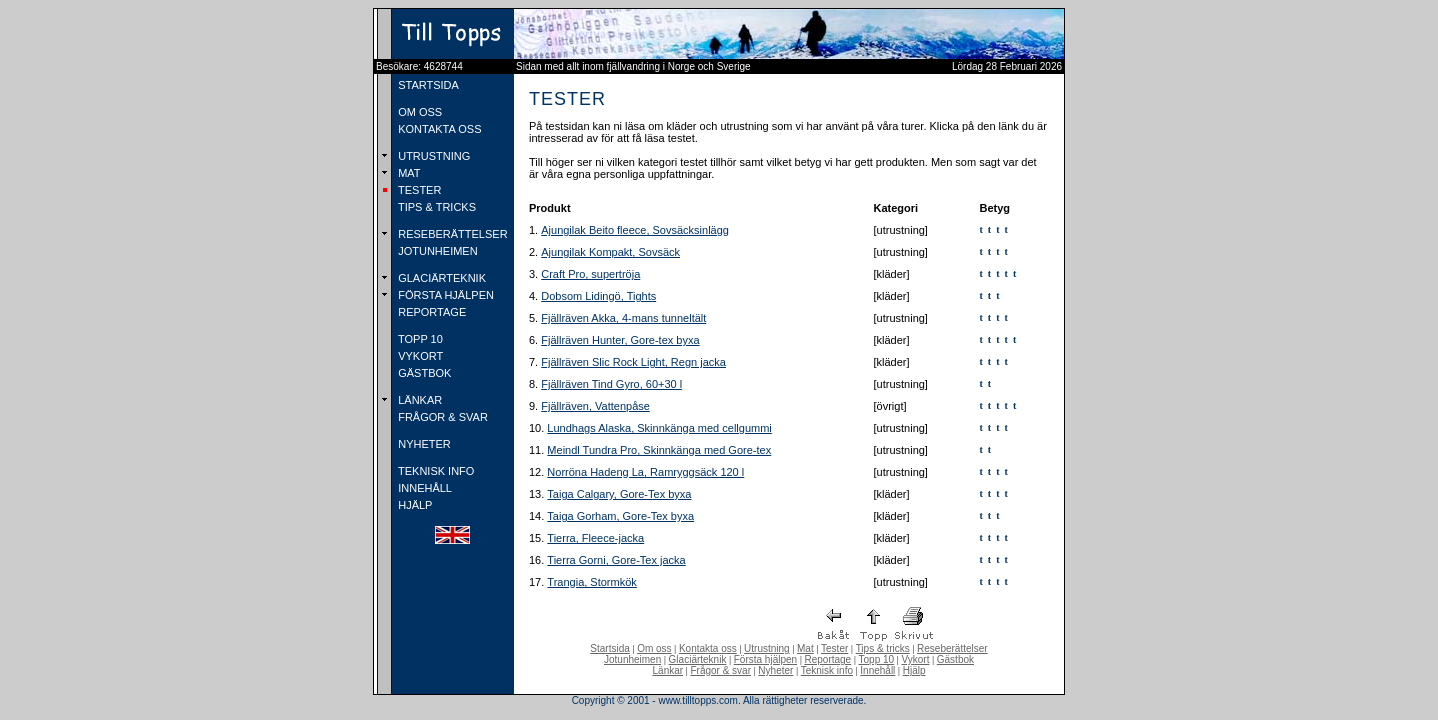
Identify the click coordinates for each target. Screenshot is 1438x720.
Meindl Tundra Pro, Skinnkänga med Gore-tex (659, 450)
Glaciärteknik (698, 659)
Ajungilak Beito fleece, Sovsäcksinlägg (635, 230)
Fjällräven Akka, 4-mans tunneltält (623, 318)
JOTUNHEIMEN (436, 251)
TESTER (418, 190)
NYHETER (423, 444)
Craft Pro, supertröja (590, 274)
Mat (805, 648)
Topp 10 (877, 659)
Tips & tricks (883, 648)
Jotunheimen (632, 659)
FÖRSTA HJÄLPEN (444, 295)
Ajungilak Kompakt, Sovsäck (610, 252)
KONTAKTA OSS (438, 129)
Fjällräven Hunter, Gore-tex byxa (620, 340)
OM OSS (418, 112)
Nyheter (775, 670)
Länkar (668, 670)
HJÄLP (413, 505)
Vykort (915, 659)
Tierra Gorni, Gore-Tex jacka (616, 560)
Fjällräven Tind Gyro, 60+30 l (611, 384)
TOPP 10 (419, 339)
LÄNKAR (418, 400)
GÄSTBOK (423, 373)
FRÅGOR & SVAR (441, 417)
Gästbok (955, 659)
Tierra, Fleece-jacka (595, 538)
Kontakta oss (708, 648)
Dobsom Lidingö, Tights (598, 296)
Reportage (827, 659)
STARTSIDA (427, 85)
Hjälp (914, 670)
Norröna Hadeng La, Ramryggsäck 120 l (645, 472)
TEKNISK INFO (434, 471)
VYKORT (419, 356)
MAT (407, 173)
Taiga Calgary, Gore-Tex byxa (619, 494)
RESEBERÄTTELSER (451, 234)
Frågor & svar (720, 670)
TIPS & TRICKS (435, 207)
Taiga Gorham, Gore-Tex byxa (620, 516)
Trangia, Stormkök (591, 582)
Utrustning (767, 648)
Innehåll (877, 670)
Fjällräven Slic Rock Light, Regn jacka (633, 362)
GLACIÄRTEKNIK (440, 278)
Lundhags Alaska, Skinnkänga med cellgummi (659, 428)
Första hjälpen (765, 659)
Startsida (609, 648)
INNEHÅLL (423, 488)
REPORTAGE (430, 312)
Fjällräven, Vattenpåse (595, 406)
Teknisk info (827, 670)
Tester (834, 648)
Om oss (654, 648)
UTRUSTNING (432, 156)
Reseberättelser (952, 648)
